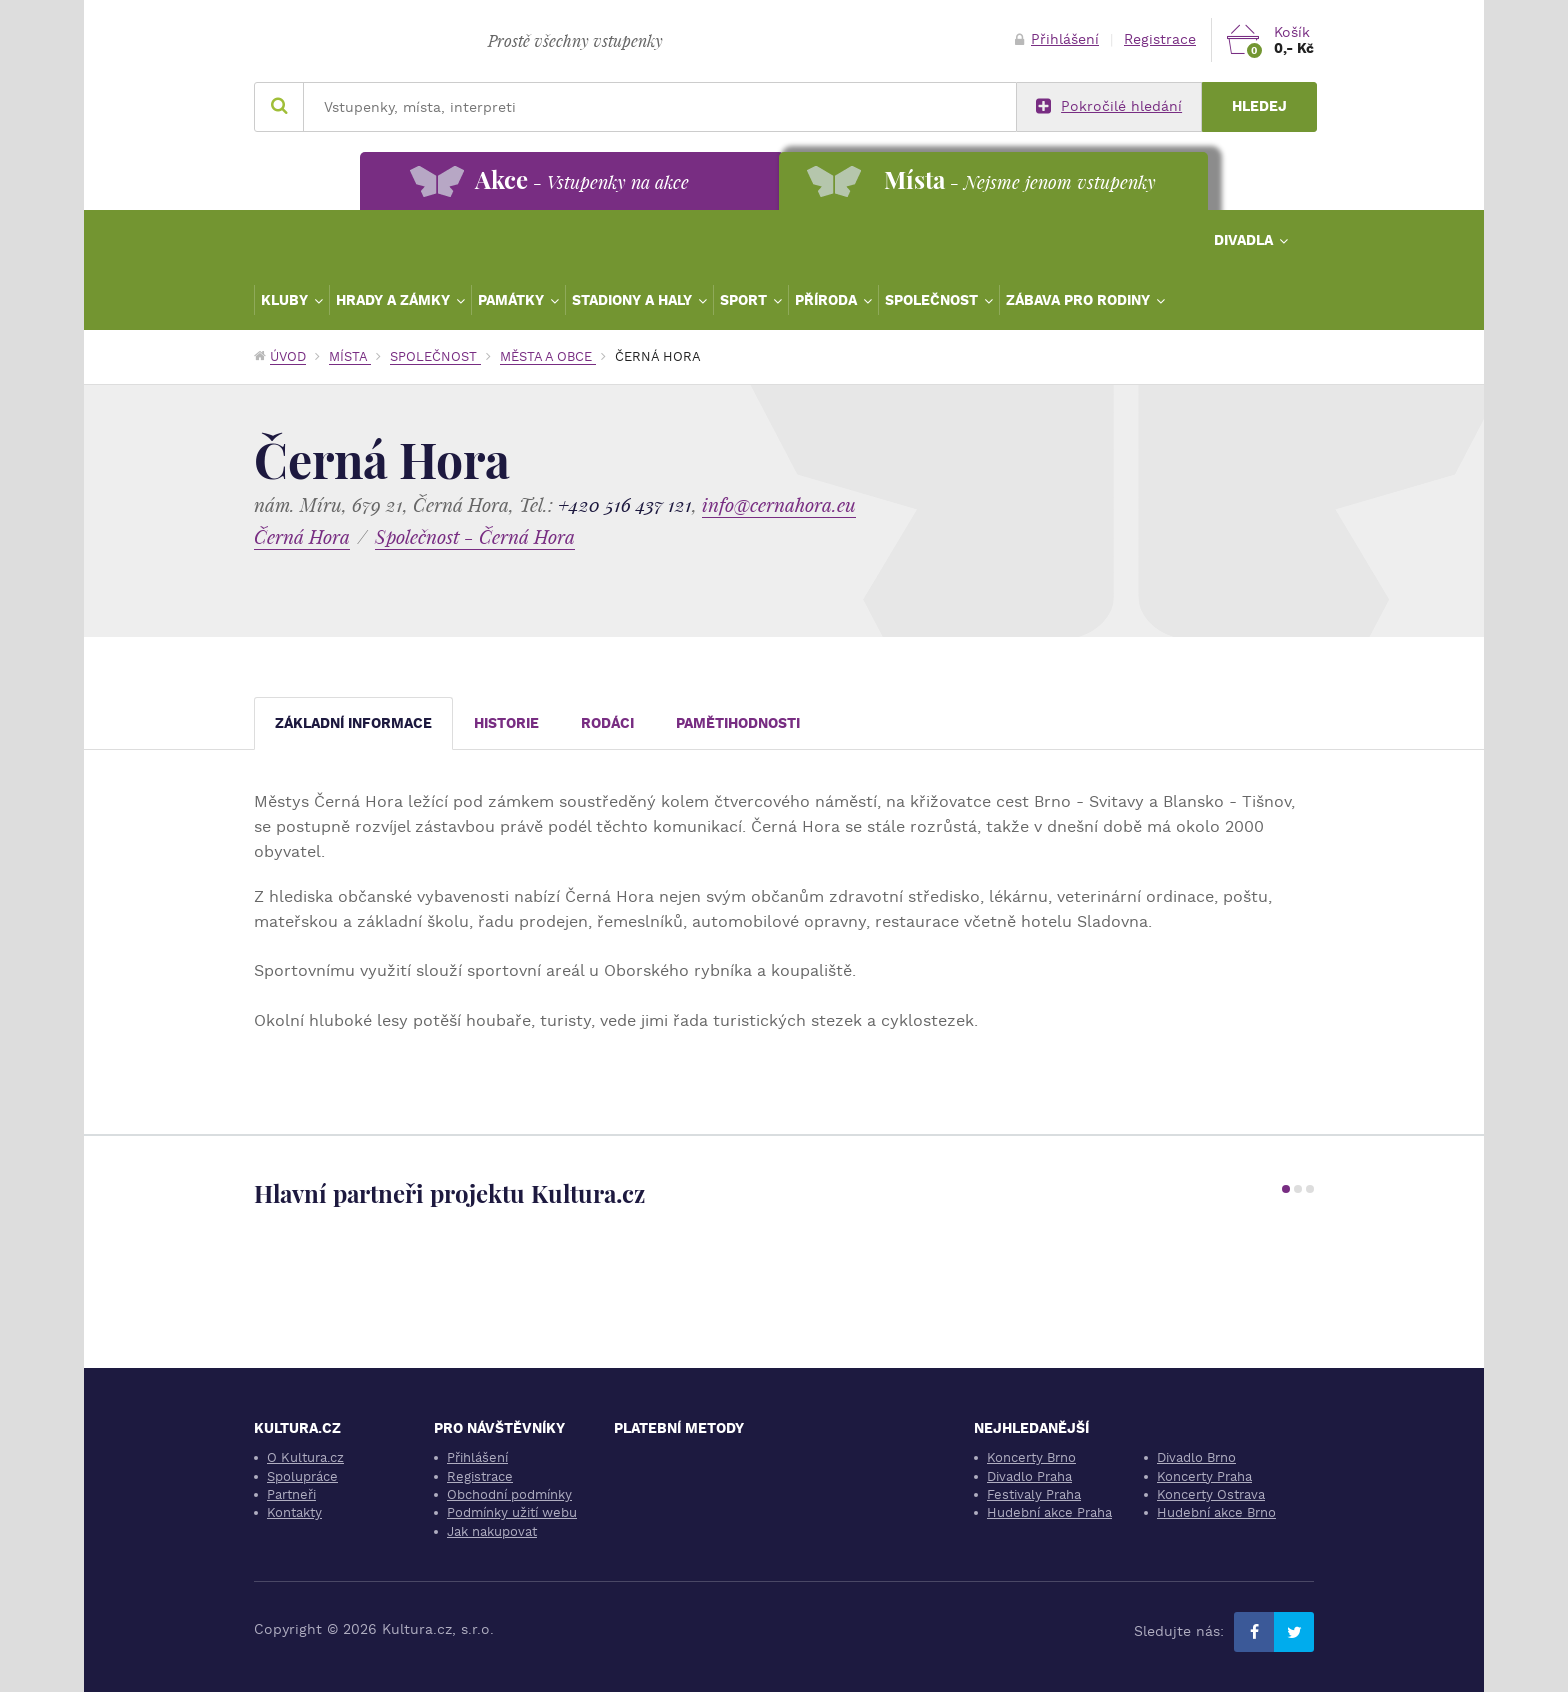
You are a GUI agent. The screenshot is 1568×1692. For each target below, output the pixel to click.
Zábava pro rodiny (1080, 300)
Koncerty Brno (1031, 1457)
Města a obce (548, 356)
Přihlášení (1057, 39)
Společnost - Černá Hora (475, 536)
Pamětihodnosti (738, 723)
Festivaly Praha (1034, 1494)
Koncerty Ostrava (1211, 1494)
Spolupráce (302, 1476)
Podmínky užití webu (512, 1512)
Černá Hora (302, 536)
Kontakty (294, 1512)
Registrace (1160, 39)
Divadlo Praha (1029, 1476)
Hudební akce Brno (1216, 1512)
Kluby (286, 300)
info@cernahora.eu (779, 504)
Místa (350, 356)
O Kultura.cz (305, 1457)
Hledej (1259, 106)
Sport (745, 300)
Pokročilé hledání (1109, 107)
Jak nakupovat (492, 1531)
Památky (513, 300)
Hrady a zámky (395, 300)
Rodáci (607, 723)
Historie (506, 723)
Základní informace (353, 723)
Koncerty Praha (1204, 1476)
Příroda (828, 300)
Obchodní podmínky (509, 1494)
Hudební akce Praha (1049, 1512)
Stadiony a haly (634, 300)
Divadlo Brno (1196, 1457)
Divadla (1245, 240)
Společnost (933, 300)
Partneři (291, 1494)
